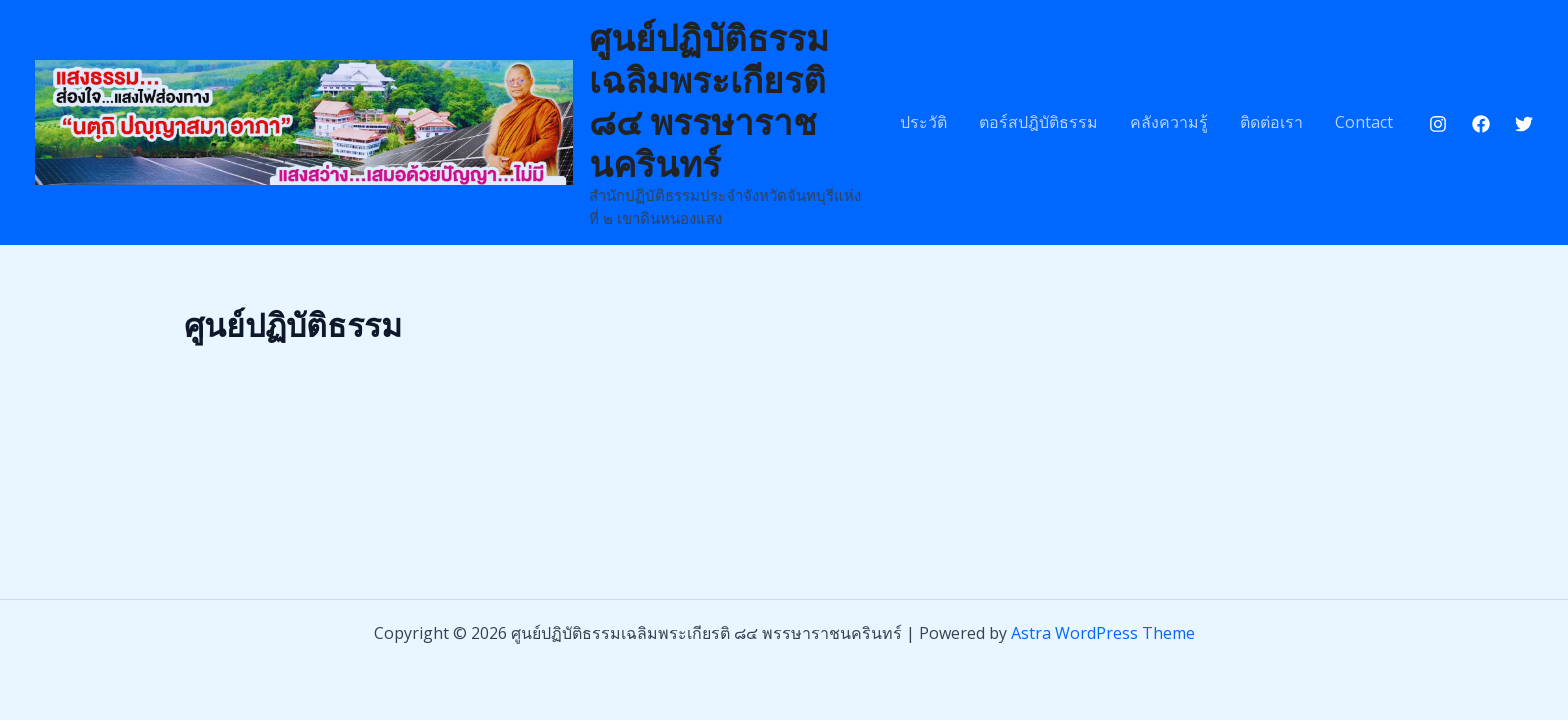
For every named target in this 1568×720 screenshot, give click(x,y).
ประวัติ (923, 122)
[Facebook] (1481, 124)
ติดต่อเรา (1271, 122)
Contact (1364, 122)
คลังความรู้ (1169, 122)
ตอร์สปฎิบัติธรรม (1038, 122)
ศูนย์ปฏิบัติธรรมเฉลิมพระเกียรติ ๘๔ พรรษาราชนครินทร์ (709, 99)
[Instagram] (1438, 124)
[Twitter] (1524, 124)
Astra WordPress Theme (1103, 633)
